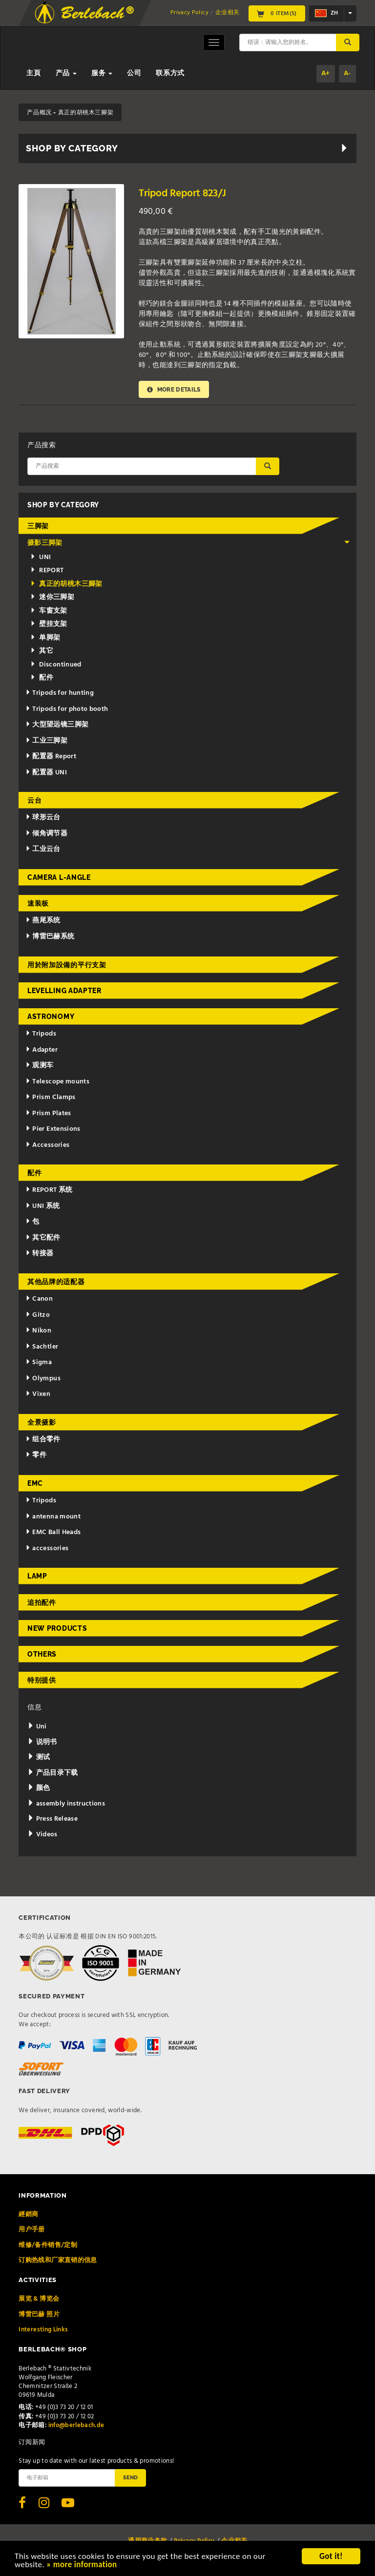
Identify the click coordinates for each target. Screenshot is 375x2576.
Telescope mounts (57, 1081)
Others (42, 1654)
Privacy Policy (189, 13)
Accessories (47, 1145)
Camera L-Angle (59, 877)
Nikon (38, 1330)
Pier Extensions (53, 1129)
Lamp (37, 1576)
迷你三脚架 (52, 597)
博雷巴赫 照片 (39, 2314)
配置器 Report (50, 756)
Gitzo (37, 1315)
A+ (325, 73)
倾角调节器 (46, 833)
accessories (47, 1548)
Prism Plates (48, 1113)
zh (326, 13)
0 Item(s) (277, 14)
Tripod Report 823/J (182, 194)
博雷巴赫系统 (50, 936)
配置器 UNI (46, 772)
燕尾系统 (43, 920)
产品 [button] (66, 73)
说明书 (42, 1742)
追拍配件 (41, 1602)
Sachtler (42, 1346)
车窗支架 (48, 611)
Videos (42, 1834)
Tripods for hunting (59, 693)
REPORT (46, 570)
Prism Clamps (50, 1097)
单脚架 (45, 638)
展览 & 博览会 (39, 2299)
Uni (37, 1726)
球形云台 (43, 817)
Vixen (38, 1394)
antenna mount (53, 1516)
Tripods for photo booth (66, 709)
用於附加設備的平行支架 (66, 965)
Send (130, 2477)
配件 (41, 678)
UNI (40, 557)
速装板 (38, 903)
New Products (57, 1628)
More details (174, 389)
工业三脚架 (46, 741)
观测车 (39, 1065)
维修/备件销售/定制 (48, 2245)
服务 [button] (101, 73)
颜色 (38, 1788)
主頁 (33, 73)
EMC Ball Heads (53, 1532)
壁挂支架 (48, 624)
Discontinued (56, 664)
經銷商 (28, 2214)
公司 (134, 73)
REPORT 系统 (49, 1190)
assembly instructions (66, 1803)
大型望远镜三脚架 (57, 724)
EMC (35, 1483)
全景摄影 (41, 1422)
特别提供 (41, 1680)
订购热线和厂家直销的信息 (58, 2260)
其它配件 (43, 1238)
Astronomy (50, 1016)
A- (347, 73)
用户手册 (31, 2229)
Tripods (40, 1033)
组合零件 (43, 1439)
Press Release (52, 1819)
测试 (38, 1757)
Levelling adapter (64, 991)
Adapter (41, 1050)
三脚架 (38, 526)
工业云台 (43, 849)
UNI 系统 (42, 1206)
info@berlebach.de (76, 2425)
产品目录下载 (52, 1773)
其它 (41, 651)
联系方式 (170, 73)
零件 (36, 1455)
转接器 (39, 1253)
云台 (34, 800)
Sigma (38, 1362)
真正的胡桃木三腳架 (66, 584)
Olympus (43, 1378)
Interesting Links (43, 2330)
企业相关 (227, 13)
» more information (81, 2565)
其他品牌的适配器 (56, 1282)
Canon (39, 1299)
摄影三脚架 (188, 543)
